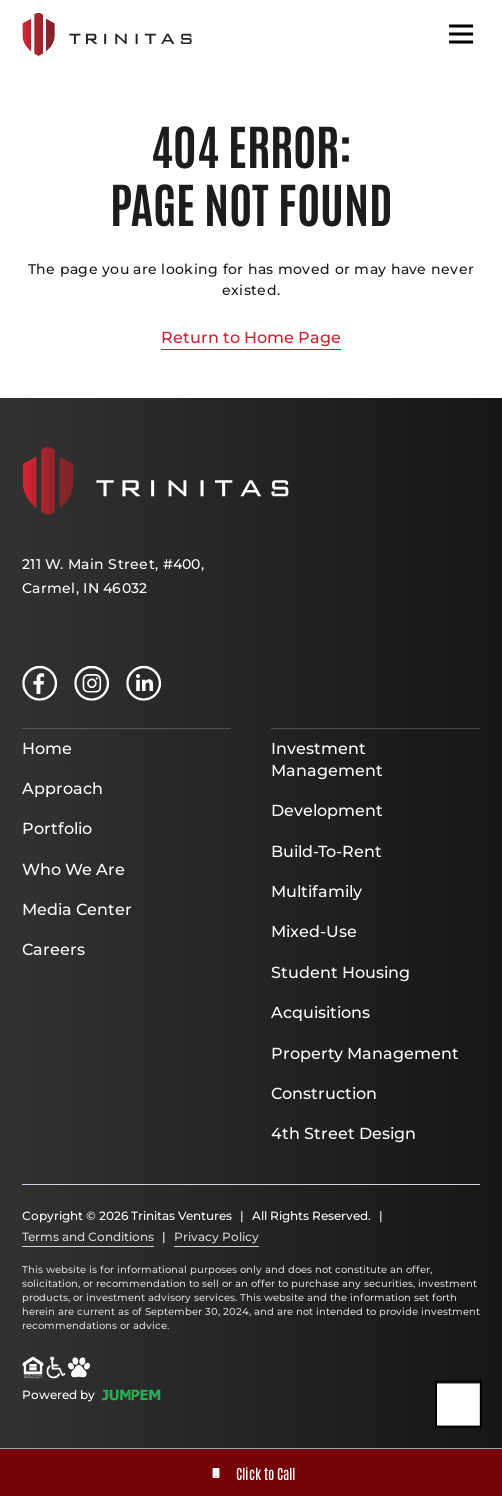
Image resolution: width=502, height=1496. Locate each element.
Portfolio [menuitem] (57, 828)
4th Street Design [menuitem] (343, 1133)
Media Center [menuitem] (77, 909)
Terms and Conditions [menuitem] (88, 1236)
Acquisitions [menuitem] (320, 1012)
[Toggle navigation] (461, 34)
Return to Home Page (251, 337)
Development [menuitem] (327, 810)
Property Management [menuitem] (365, 1053)
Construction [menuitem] (324, 1093)
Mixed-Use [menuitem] (314, 931)
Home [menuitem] (47, 748)
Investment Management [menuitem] (327, 759)
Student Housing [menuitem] (340, 972)
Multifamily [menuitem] (316, 891)
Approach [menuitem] (62, 788)
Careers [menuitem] (53, 949)
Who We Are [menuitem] (73, 869)
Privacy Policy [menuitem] (216, 1236)
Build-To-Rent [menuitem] (326, 851)
